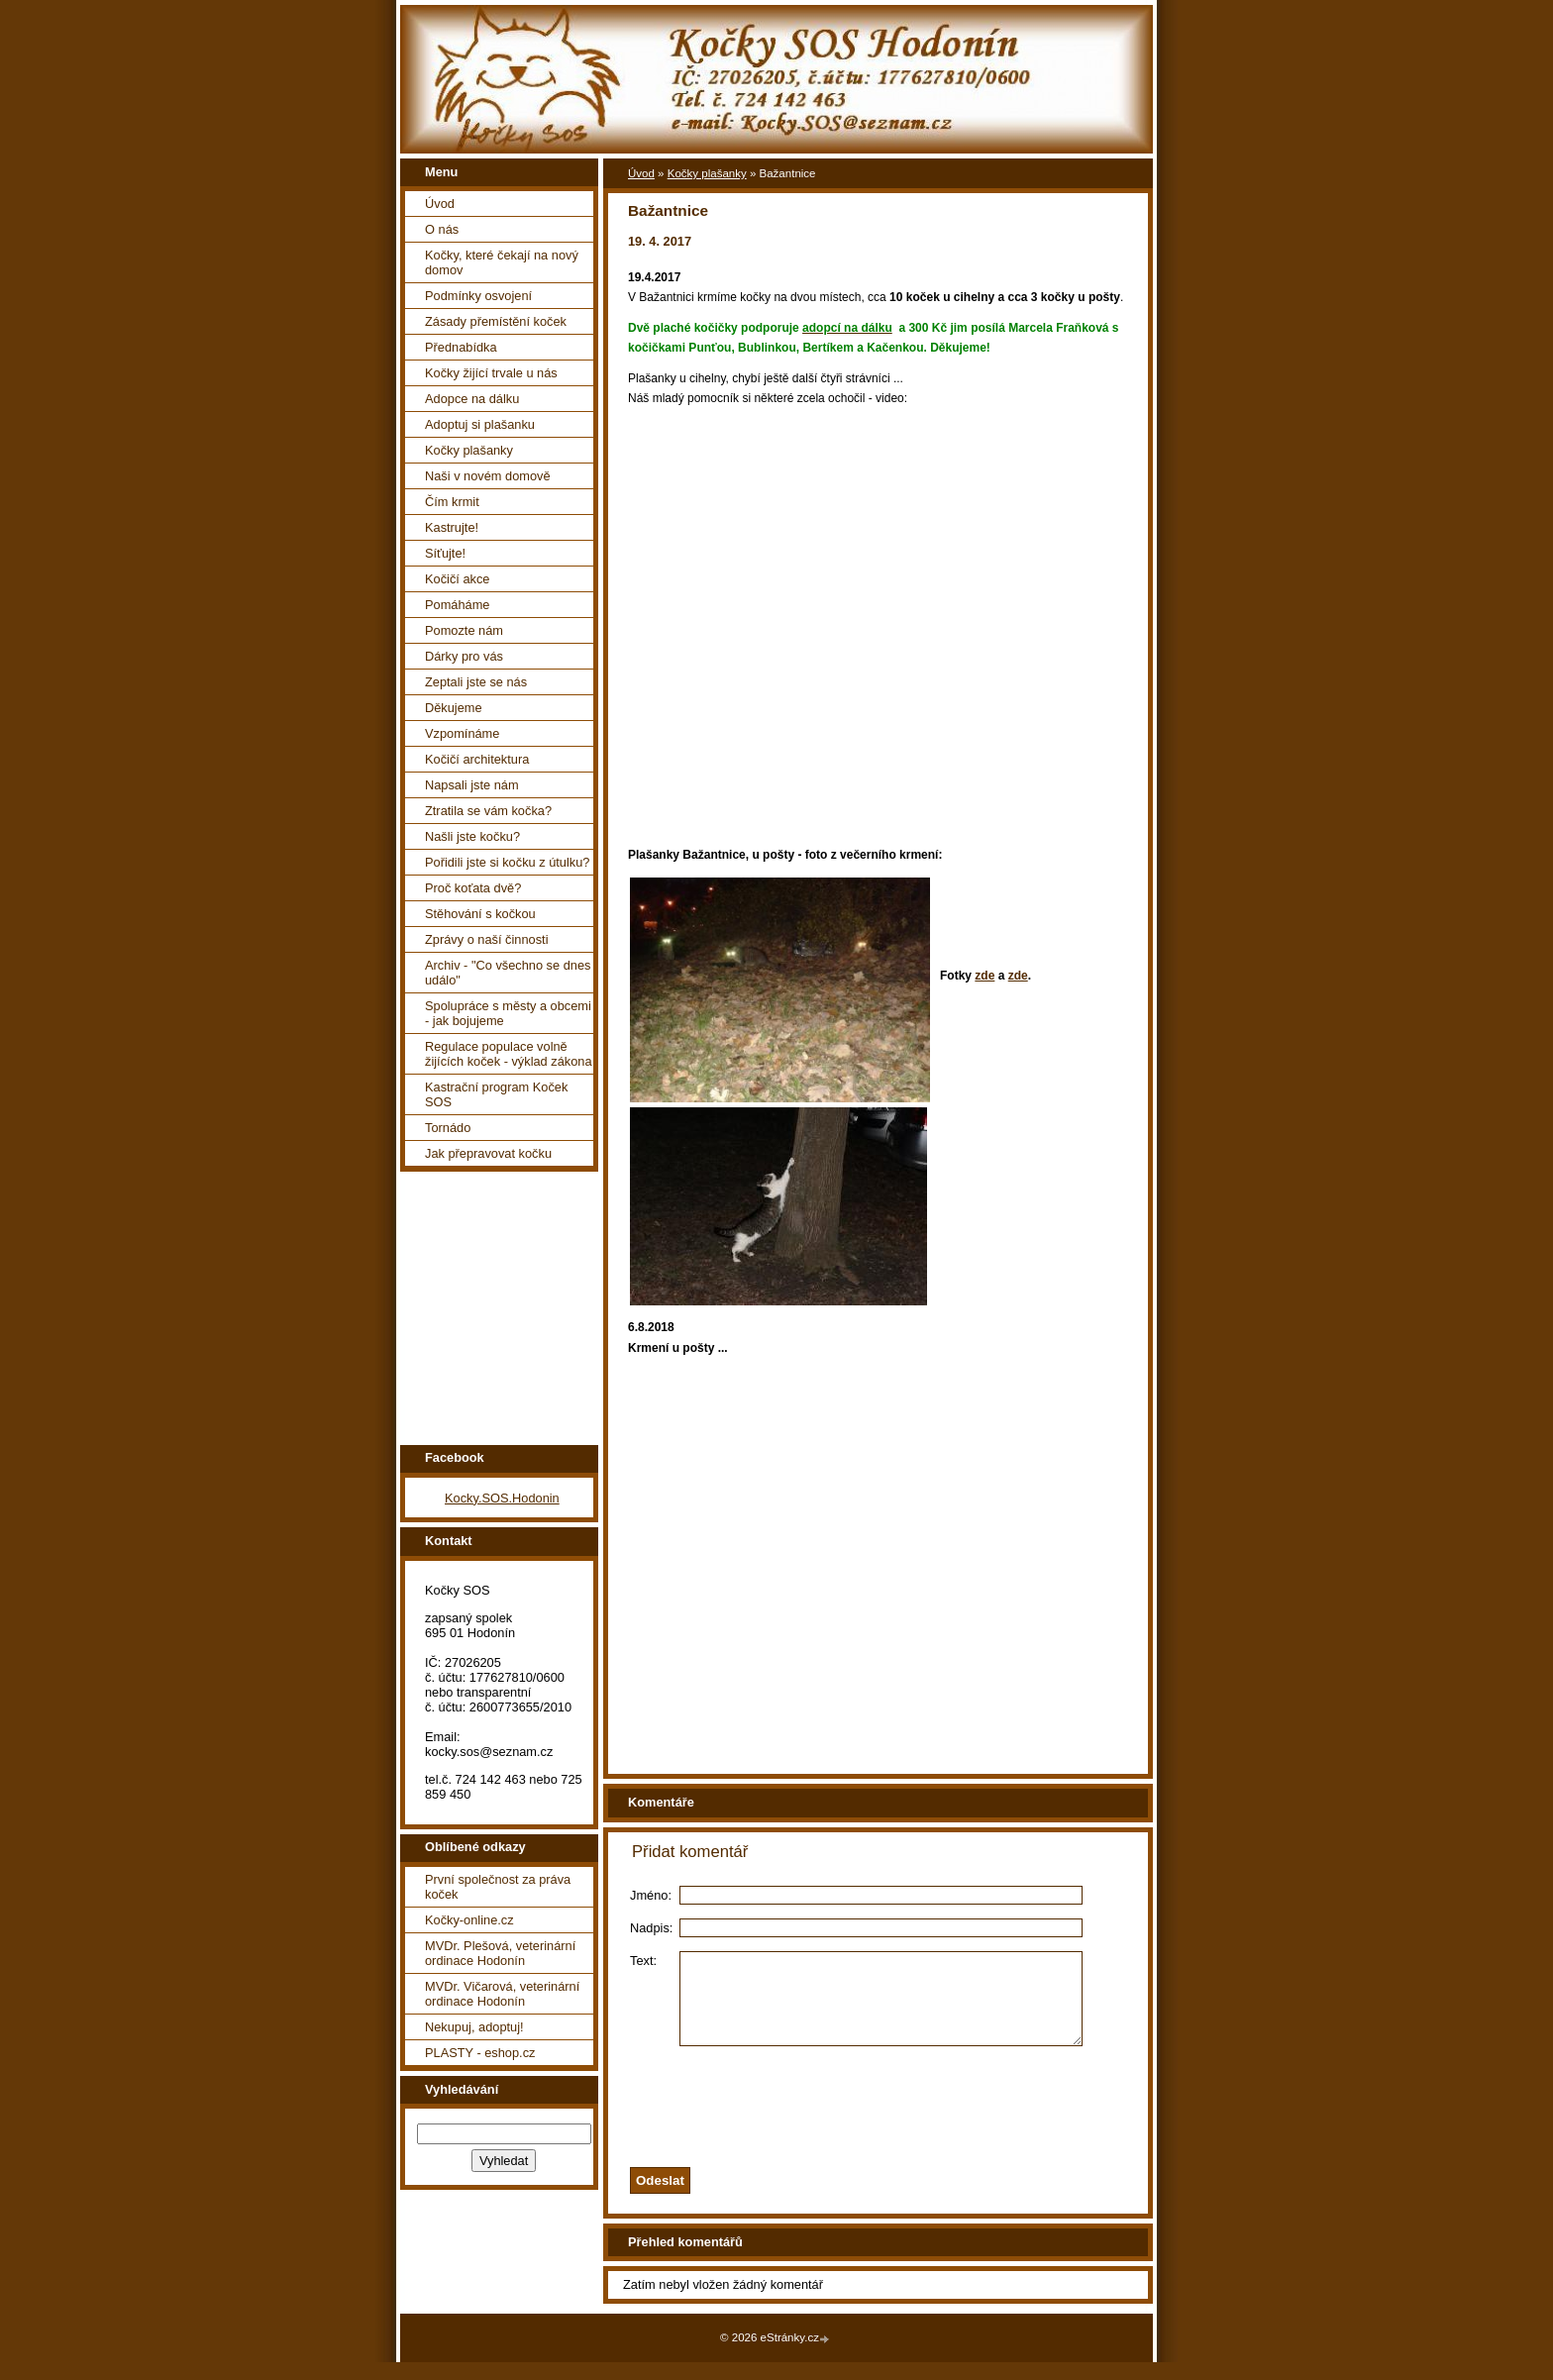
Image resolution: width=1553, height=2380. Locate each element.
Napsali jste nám (472, 784)
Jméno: (651, 1895)
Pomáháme (457, 604)
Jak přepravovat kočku (488, 1153)
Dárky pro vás (464, 656)
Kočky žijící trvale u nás (491, 372)
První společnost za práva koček (497, 1887)
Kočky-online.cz (469, 1920)
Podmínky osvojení (478, 295)
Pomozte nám (464, 630)
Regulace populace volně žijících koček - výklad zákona (508, 1054)
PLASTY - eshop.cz (480, 2052)
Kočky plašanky (469, 450)
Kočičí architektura (477, 759)
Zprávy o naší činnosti (486, 939)
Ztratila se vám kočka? (488, 810)
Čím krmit (452, 501)
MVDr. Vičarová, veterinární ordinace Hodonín (502, 1994)
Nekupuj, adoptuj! (474, 2026)
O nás (442, 229)
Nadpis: (651, 1927)
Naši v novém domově (488, 475)
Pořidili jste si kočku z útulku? (507, 862)
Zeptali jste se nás (476, 681)
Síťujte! (445, 553)
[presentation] (903, 2119)
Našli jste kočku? (472, 836)
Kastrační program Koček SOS (496, 1094)
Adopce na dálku (472, 398)
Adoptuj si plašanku (480, 424)
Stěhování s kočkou (480, 913)
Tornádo (447, 1127)
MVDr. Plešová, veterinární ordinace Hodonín (500, 1953)
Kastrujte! (451, 527)
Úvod (440, 203)
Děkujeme (453, 707)
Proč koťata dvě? (473, 887)
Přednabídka (461, 347)
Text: (643, 1960)
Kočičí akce (457, 578)
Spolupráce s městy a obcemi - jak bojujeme (508, 1013)
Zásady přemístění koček (496, 321)
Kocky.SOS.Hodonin (502, 1498)
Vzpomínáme (462, 733)
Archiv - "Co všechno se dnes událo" (507, 972)
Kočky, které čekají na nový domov (501, 262)
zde (984, 976)
